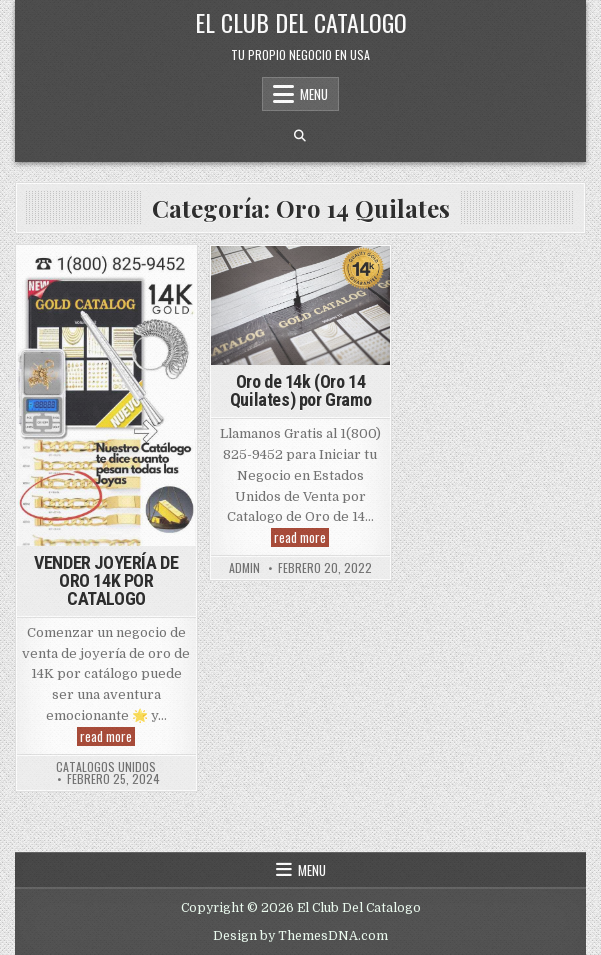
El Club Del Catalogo (301, 22)
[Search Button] (300, 136)
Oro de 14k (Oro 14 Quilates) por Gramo (300, 390)
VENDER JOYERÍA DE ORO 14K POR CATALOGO (106, 580)
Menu (314, 94)
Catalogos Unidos (106, 767)
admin (244, 568)
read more (107, 736)
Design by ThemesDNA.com (300, 936)
